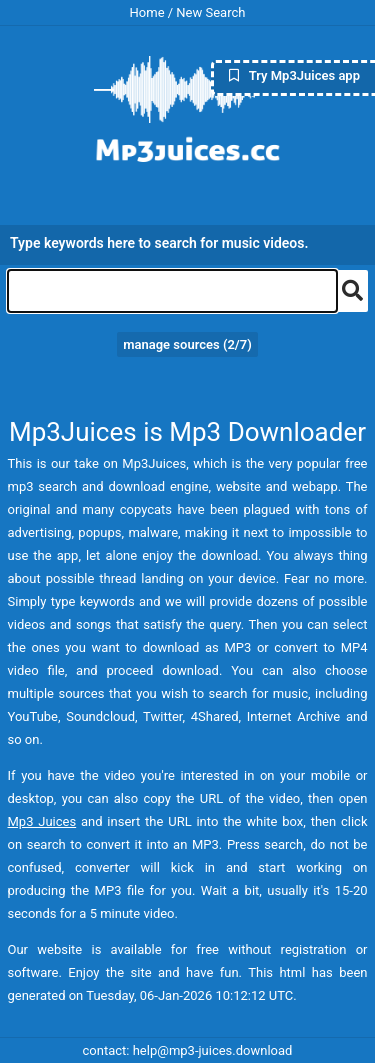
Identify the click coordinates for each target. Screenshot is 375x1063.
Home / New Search (188, 12)
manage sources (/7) (187, 344)
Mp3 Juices (42, 821)
